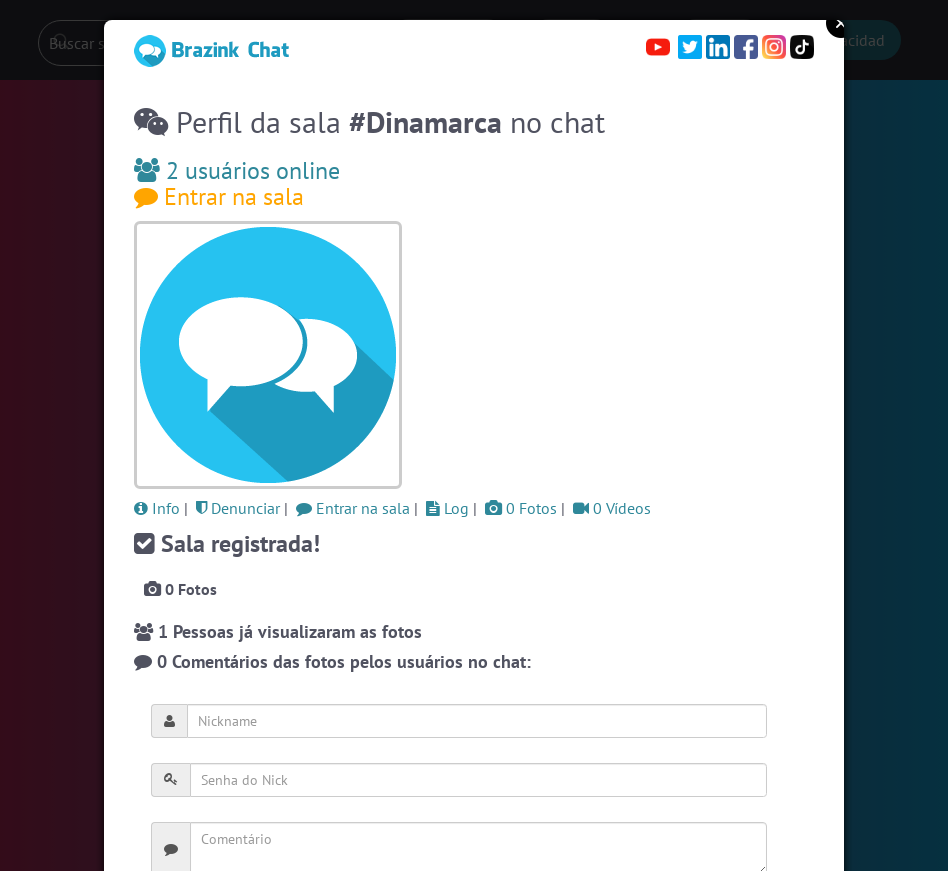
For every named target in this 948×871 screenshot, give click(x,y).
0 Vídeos (612, 508)
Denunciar (238, 508)
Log (447, 508)
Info (157, 508)
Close (841, 23)
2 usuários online (237, 170)
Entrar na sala (219, 196)
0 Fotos (521, 508)
